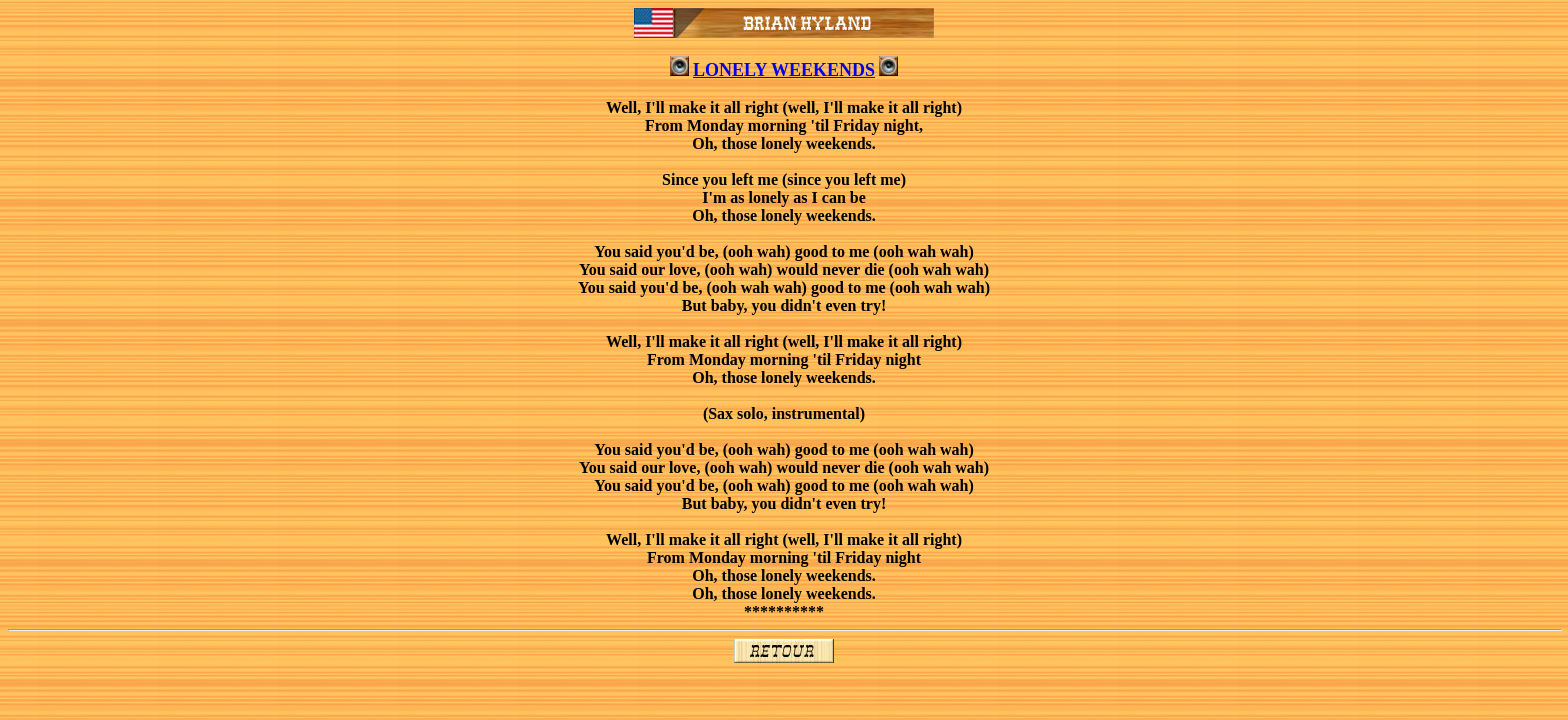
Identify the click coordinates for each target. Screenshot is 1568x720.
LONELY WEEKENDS (784, 70)
